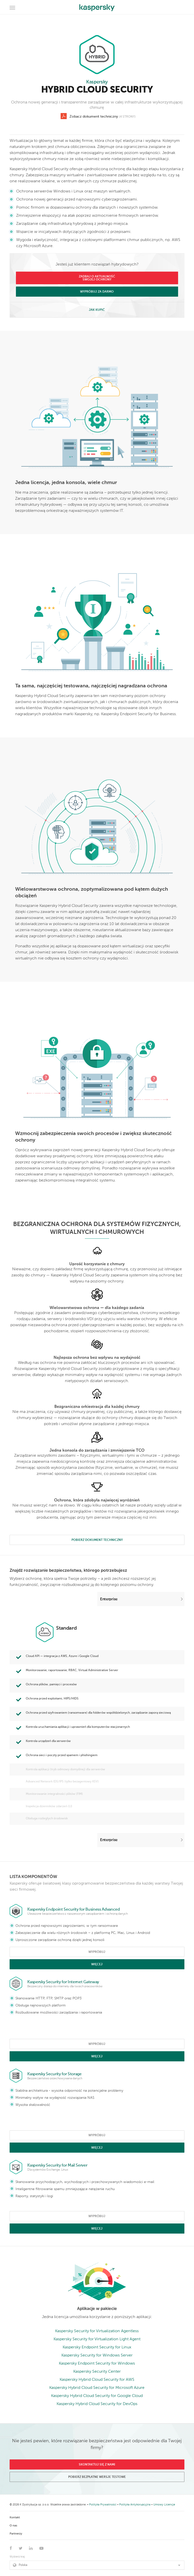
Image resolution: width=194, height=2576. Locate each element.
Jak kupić (97, 310)
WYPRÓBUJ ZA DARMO (97, 291)
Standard (66, 1628)
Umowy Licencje (164, 2504)
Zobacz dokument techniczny (102, 116)
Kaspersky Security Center (97, 2372)
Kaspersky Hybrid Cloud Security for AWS (97, 2380)
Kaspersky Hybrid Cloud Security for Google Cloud (97, 2396)
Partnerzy (16, 2533)
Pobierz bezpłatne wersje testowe (97, 2477)
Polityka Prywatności (102, 2504)
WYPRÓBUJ (96, 1952)
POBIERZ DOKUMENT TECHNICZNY (97, 1540)
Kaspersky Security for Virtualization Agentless (97, 2331)
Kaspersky (97, 6)
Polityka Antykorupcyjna (134, 2504)
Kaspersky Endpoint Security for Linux (97, 2347)
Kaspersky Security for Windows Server (97, 2355)
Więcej (97, 1964)
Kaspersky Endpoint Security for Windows (97, 2364)
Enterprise (108, 1599)
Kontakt (15, 2517)
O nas (13, 2525)
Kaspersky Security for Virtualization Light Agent (97, 2339)
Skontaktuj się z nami (97, 2464)
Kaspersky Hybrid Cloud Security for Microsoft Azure (96, 2388)
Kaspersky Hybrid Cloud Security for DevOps (97, 2404)
